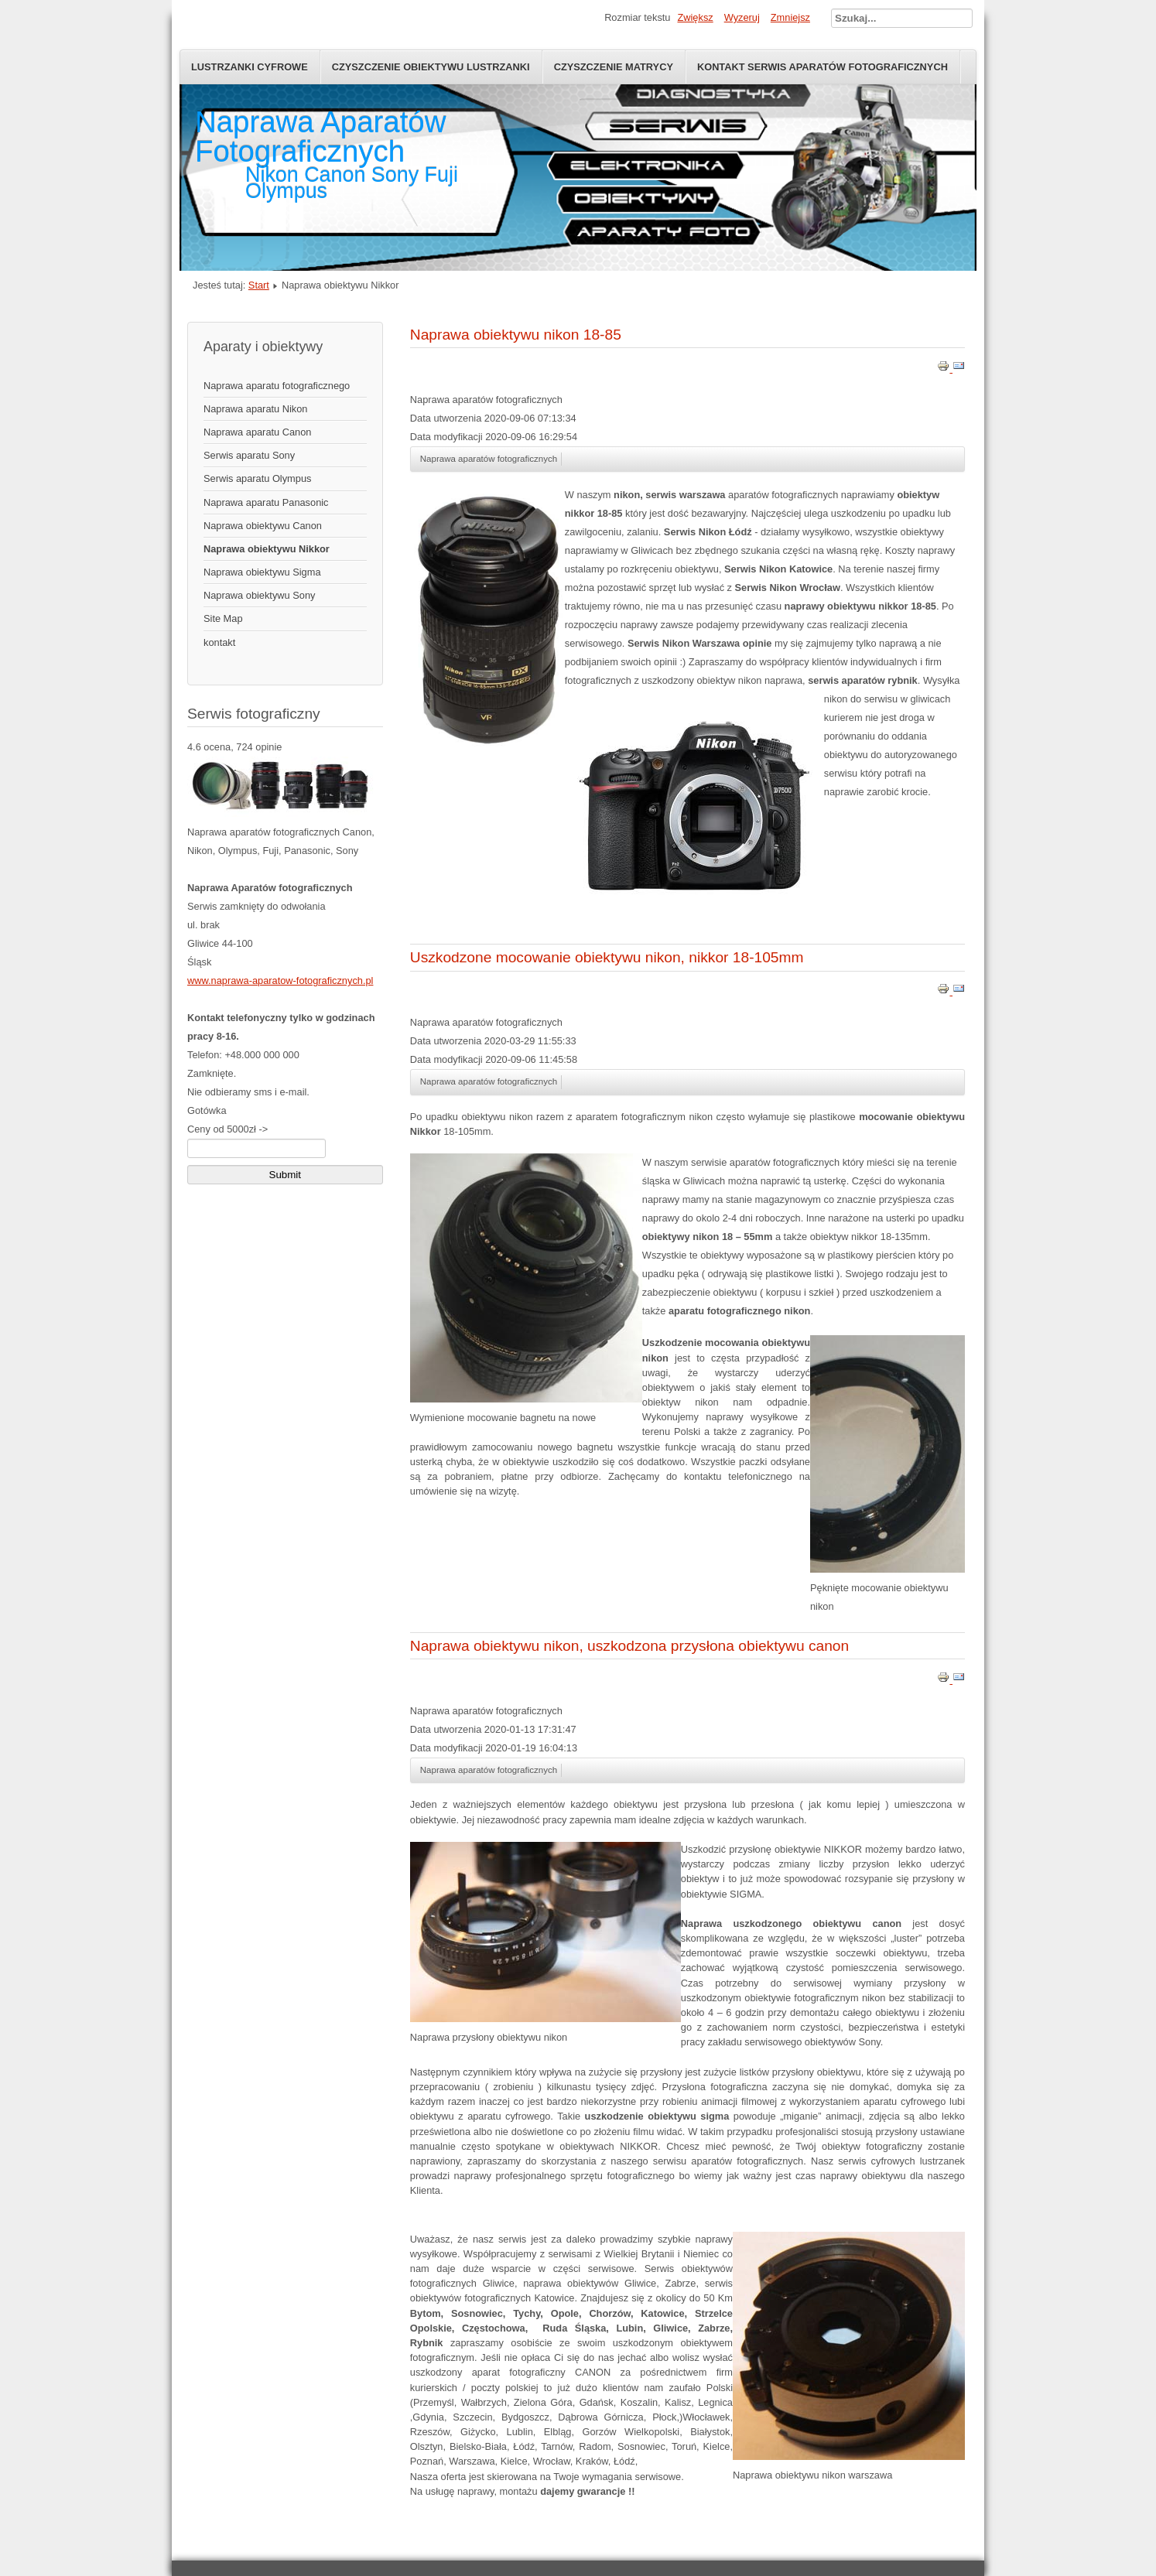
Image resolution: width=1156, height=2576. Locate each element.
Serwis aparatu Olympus (257, 478)
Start (258, 285)
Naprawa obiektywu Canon (262, 525)
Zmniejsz (790, 17)
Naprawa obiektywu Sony (259, 595)
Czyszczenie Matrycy (613, 67)
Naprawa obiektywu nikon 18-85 (515, 334)
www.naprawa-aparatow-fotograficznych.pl (280, 980)
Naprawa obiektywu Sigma (262, 572)
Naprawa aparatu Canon (257, 432)
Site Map (223, 618)
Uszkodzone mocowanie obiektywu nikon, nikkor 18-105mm (607, 957)
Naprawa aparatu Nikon (255, 409)
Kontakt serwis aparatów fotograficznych (822, 67)
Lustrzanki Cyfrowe (249, 67)
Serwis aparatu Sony (249, 455)
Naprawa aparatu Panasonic (266, 502)
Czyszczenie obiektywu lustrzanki (431, 67)
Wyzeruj (742, 17)
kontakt (219, 642)
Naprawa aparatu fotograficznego (276, 385)
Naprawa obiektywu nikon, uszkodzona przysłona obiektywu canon (629, 1646)
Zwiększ (695, 17)
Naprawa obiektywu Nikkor (266, 549)
